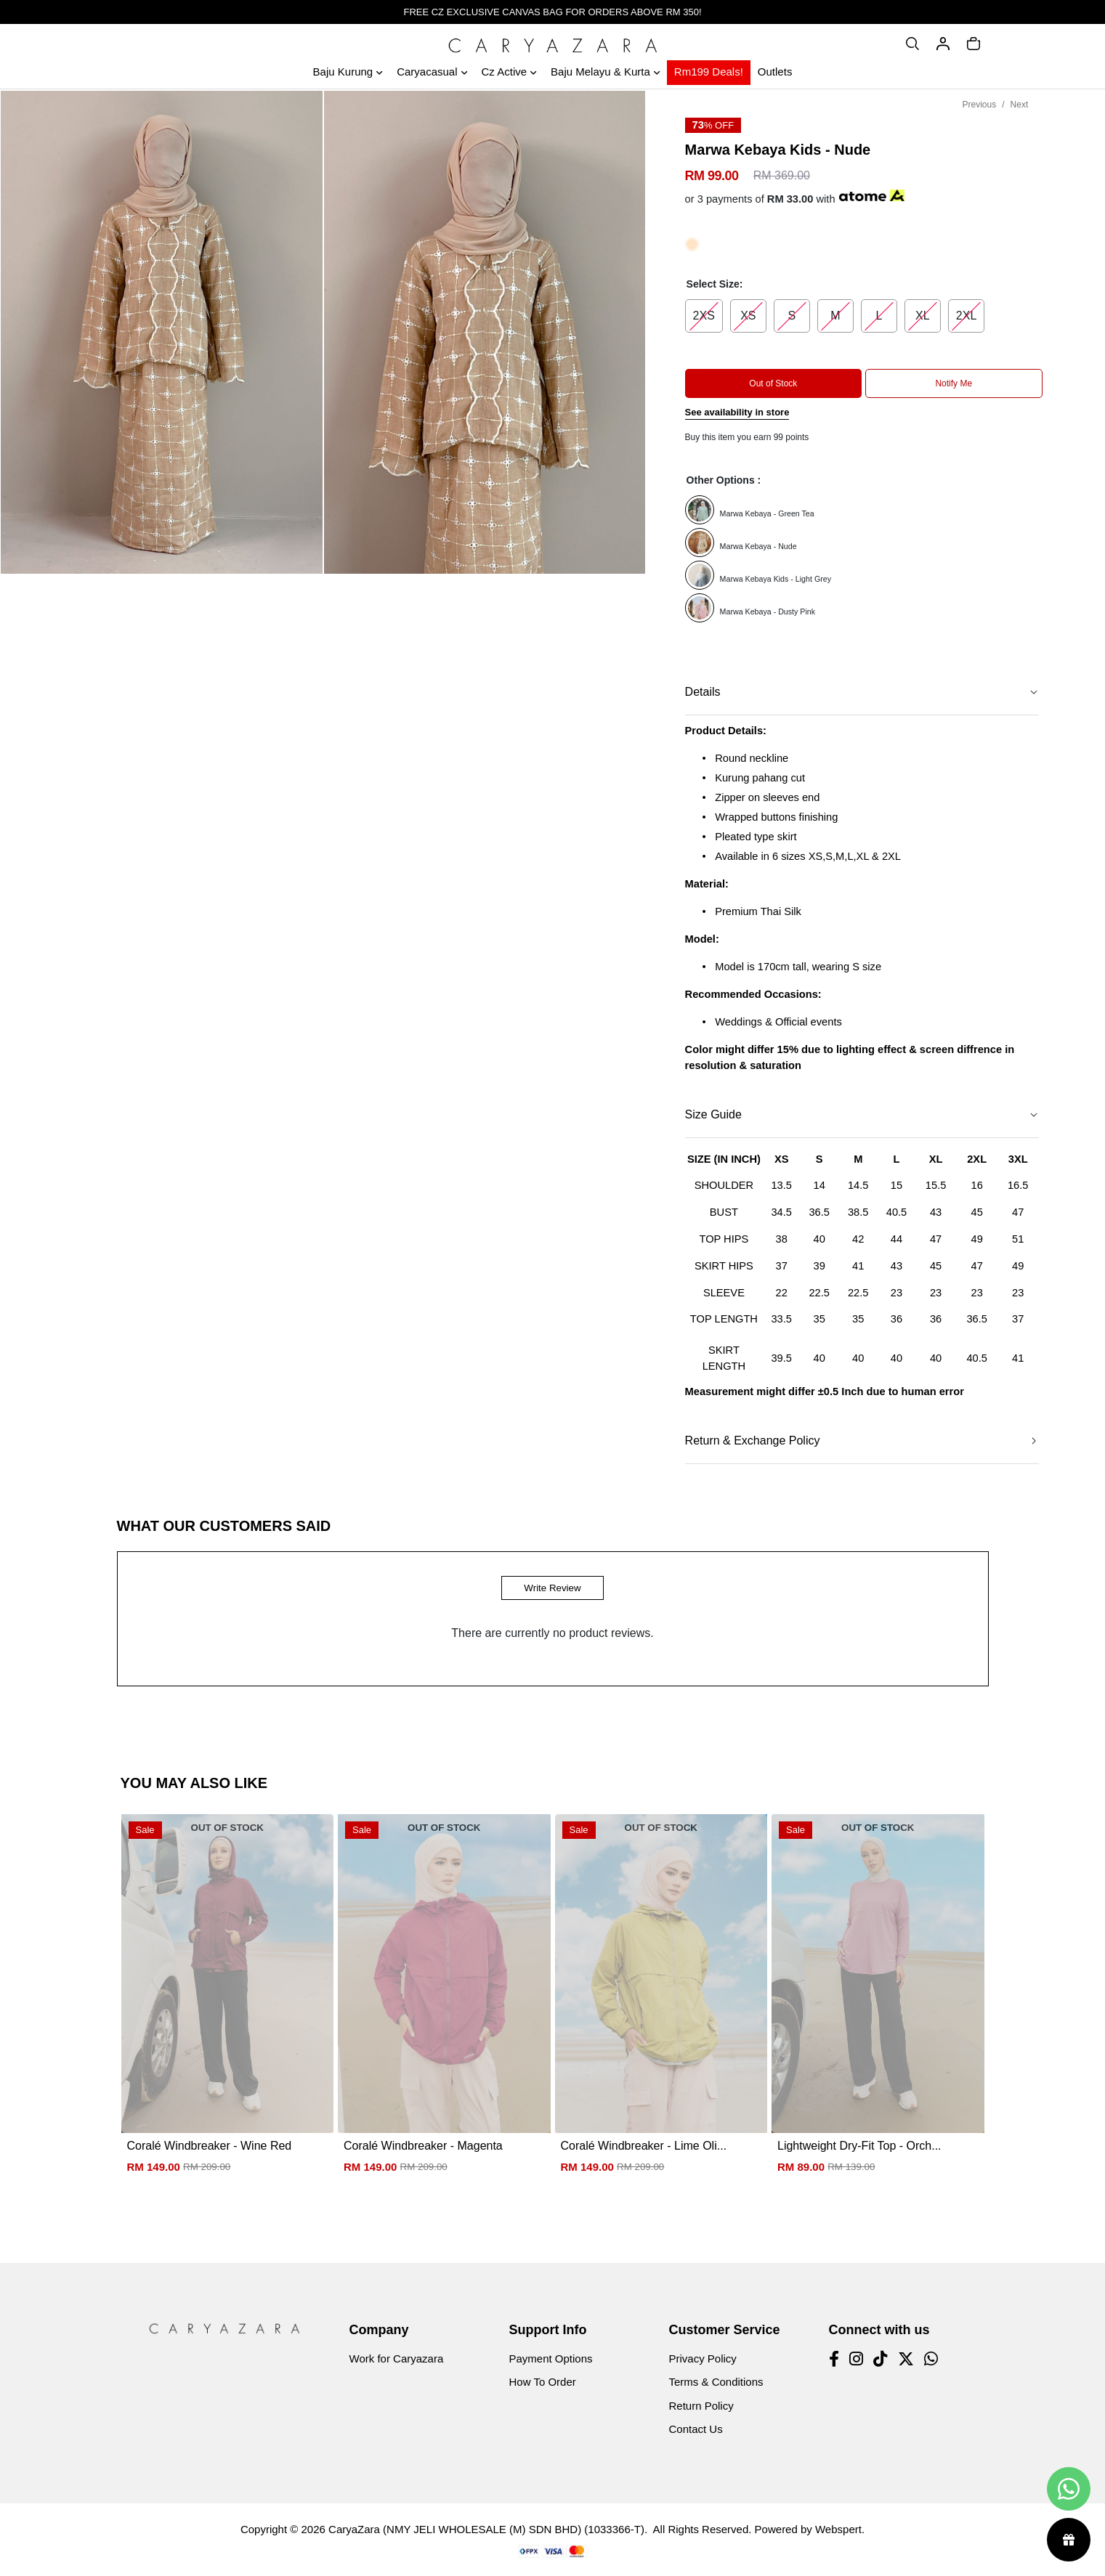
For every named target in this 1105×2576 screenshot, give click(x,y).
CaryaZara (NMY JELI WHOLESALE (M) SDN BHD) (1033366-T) (486, 2529)
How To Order (542, 2382)
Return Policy (701, 2406)
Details (703, 692)
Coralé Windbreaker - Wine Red (209, 2146)
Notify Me (953, 383)
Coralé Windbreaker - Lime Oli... (644, 2146)
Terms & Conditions (716, 2382)
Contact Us (696, 2429)
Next (1020, 104)
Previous (980, 104)
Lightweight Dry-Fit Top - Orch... (859, 2146)
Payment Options (551, 2358)
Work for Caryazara (396, 2358)
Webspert (838, 2529)
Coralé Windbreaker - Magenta (423, 2146)
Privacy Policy (703, 2358)
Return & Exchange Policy (752, 1440)
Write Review (552, 1587)
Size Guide (713, 1114)
